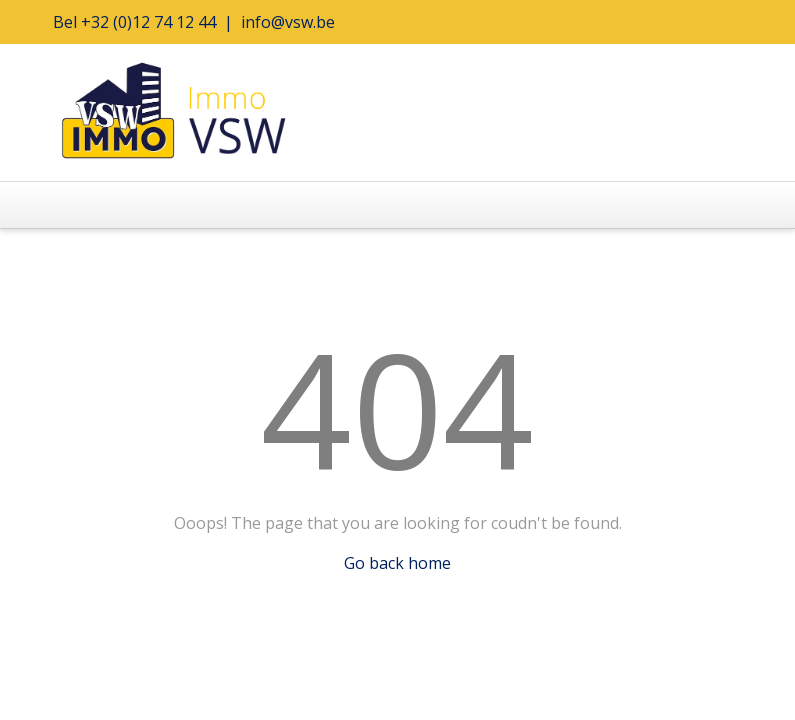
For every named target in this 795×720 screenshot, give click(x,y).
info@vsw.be (288, 22)
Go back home (397, 563)
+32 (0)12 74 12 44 (148, 22)
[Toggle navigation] (82, 205)
